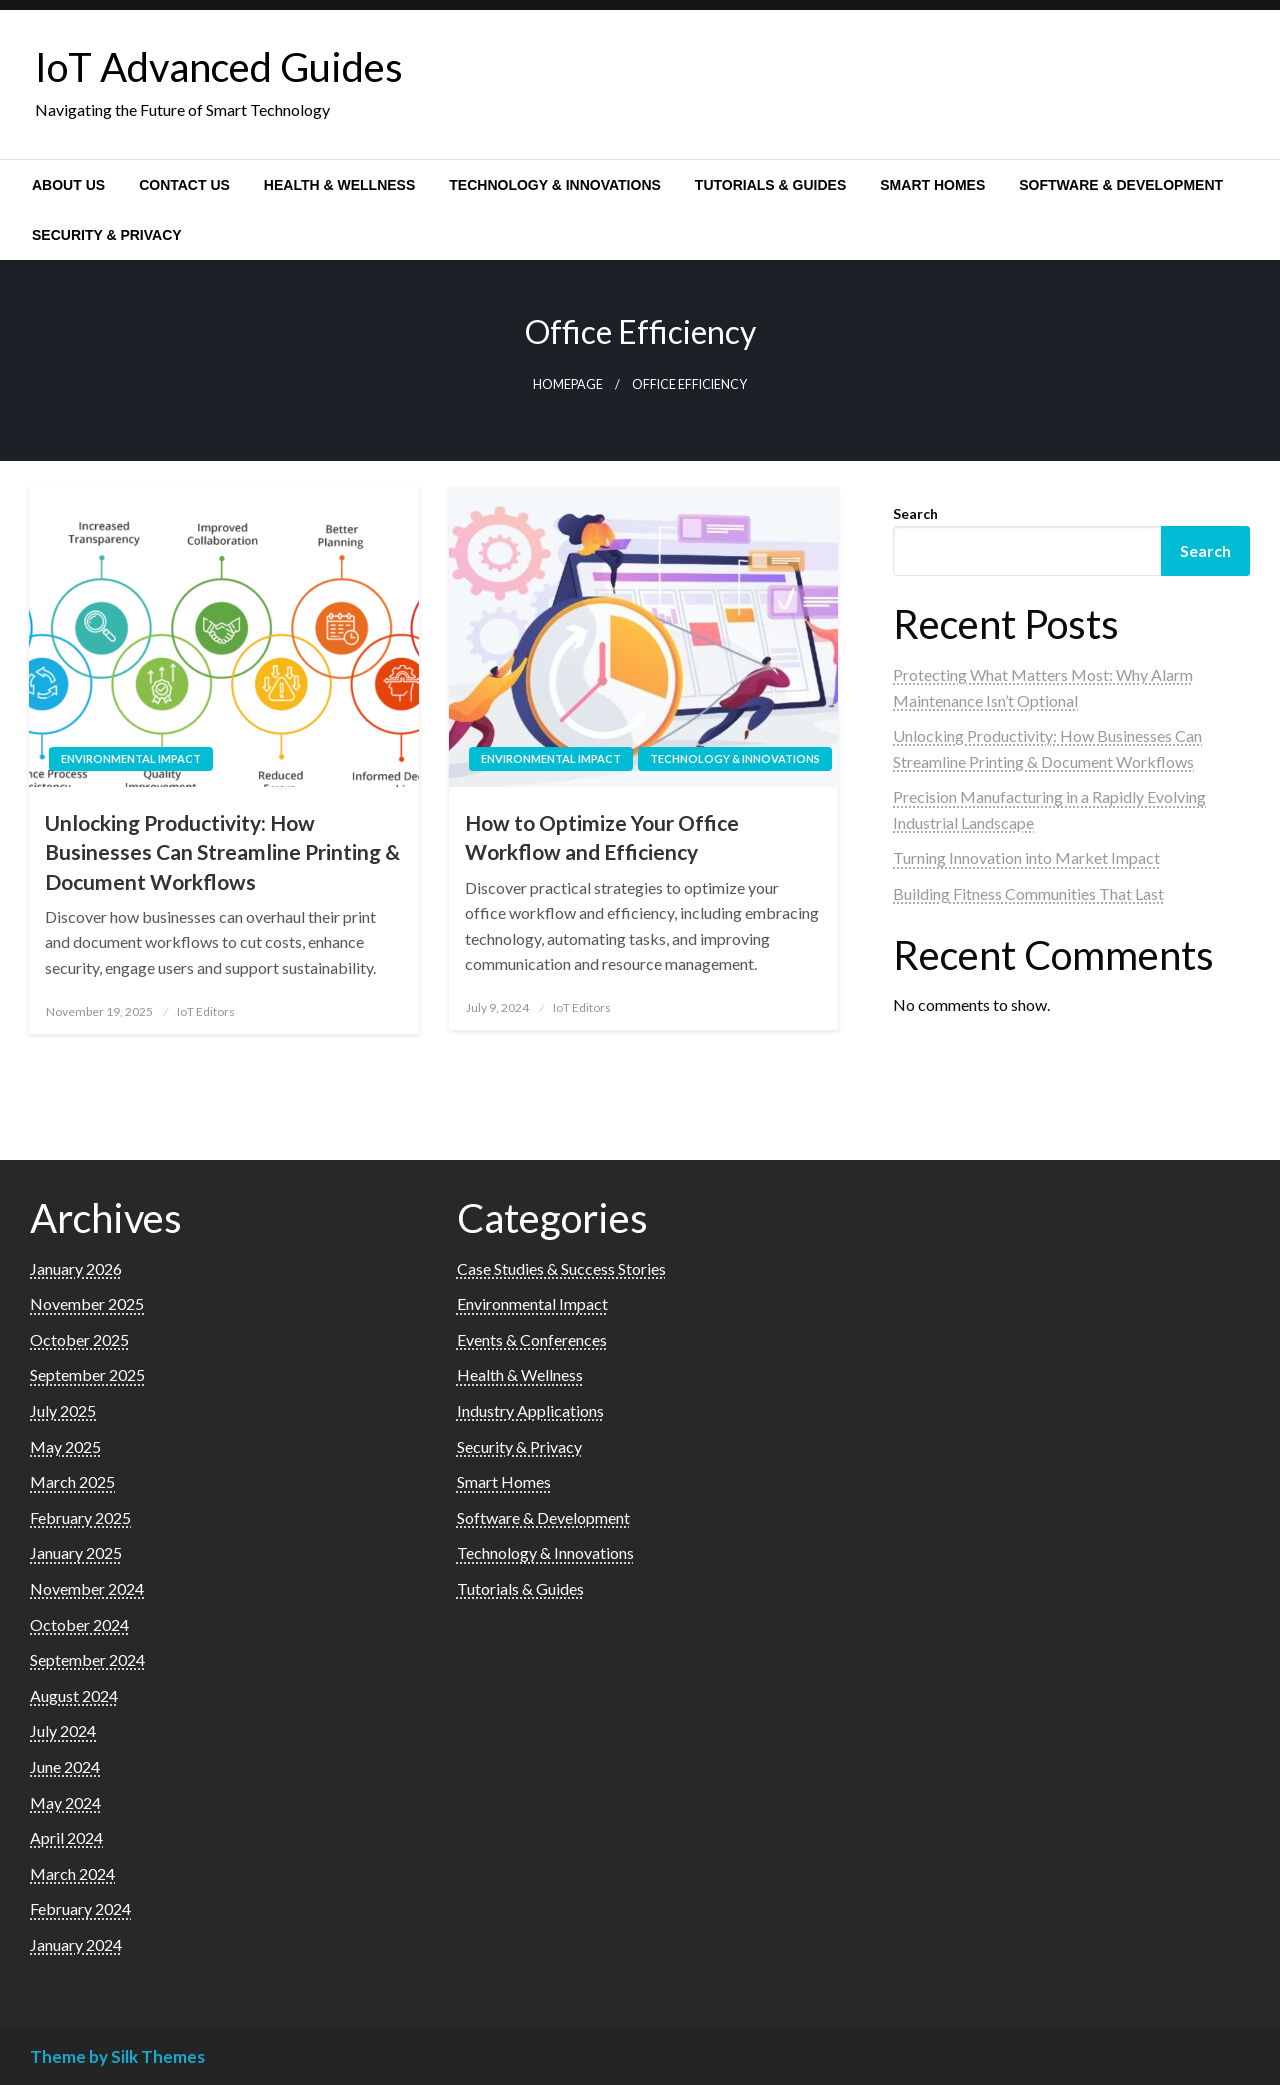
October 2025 (79, 1339)
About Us (68, 185)
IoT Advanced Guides (219, 67)
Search (915, 513)
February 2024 (80, 1908)
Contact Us (184, 185)
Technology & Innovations (555, 185)
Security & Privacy (107, 235)
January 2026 (76, 1268)
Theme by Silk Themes (117, 2056)
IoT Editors (206, 1011)
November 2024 (87, 1588)
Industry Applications (530, 1410)
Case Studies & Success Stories (561, 1268)
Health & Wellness (339, 185)
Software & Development (1121, 185)
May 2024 (65, 1802)
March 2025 (72, 1481)
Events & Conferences (532, 1339)
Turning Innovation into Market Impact (1026, 857)
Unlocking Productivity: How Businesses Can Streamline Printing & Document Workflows (222, 852)
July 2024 (63, 1730)
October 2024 (79, 1624)
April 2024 (66, 1837)
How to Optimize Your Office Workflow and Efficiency (602, 837)
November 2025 (87, 1303)
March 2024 (72, 1873)
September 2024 (87, 1659)
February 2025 (80, 1517)
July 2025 (63, 1410)
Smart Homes (932, 185)
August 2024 (74, 1695)
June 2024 (65, 1766)
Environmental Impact (131, 758)
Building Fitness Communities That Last (1028, 893)
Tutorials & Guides (770, 185)
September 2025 (87, 1374)
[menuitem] (68, 185)
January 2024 (76, 1944)
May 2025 (65, 1446)
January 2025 (76, 1552)
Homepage (568, 384)
